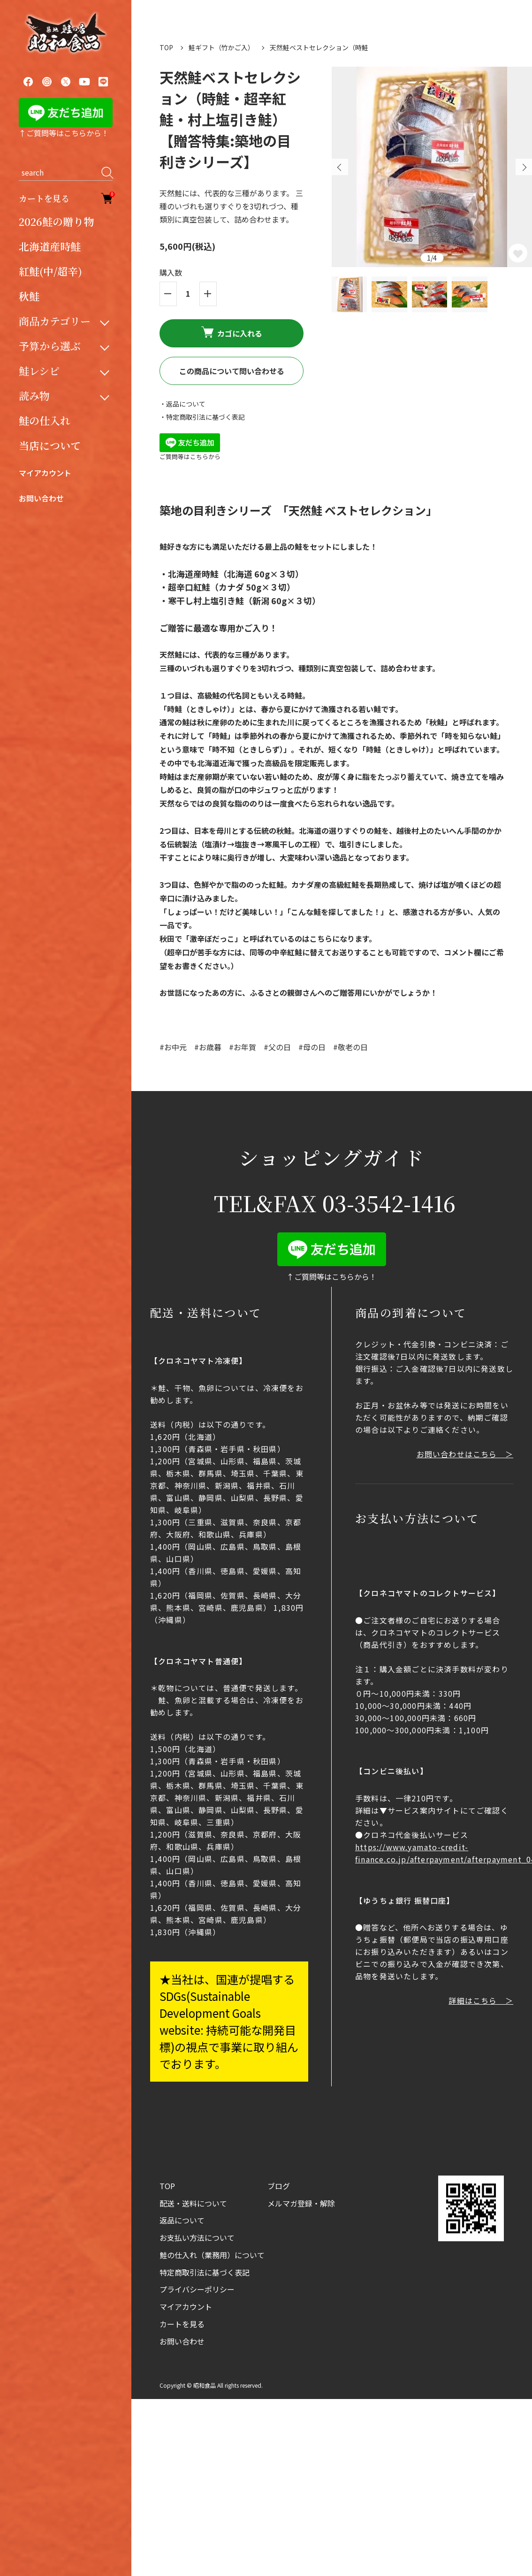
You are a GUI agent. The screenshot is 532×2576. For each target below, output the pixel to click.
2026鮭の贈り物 (56, 221)
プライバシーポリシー (197, 2289)
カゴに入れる (231, 332)
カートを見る (66, 198)
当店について (50, 445)
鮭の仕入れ (44, 420)
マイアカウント (45, 472)
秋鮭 (29, 296)
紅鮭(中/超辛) (50, 271)
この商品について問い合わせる (231, 371)
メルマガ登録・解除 (301, 2203)
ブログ (278, 2186)
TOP (166, 47)
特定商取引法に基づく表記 (205, 2272)
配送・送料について (193, 2203)
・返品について (182, 403)
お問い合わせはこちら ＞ (465, 1454)
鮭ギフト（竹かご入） (221, 47)
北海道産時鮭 (50, 246)
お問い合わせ (41, 498)
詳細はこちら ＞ (480, 2000)
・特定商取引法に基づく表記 (202, 417)
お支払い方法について (197, 2237)
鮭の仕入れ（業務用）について (212, 2255)
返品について (182, 2220)
